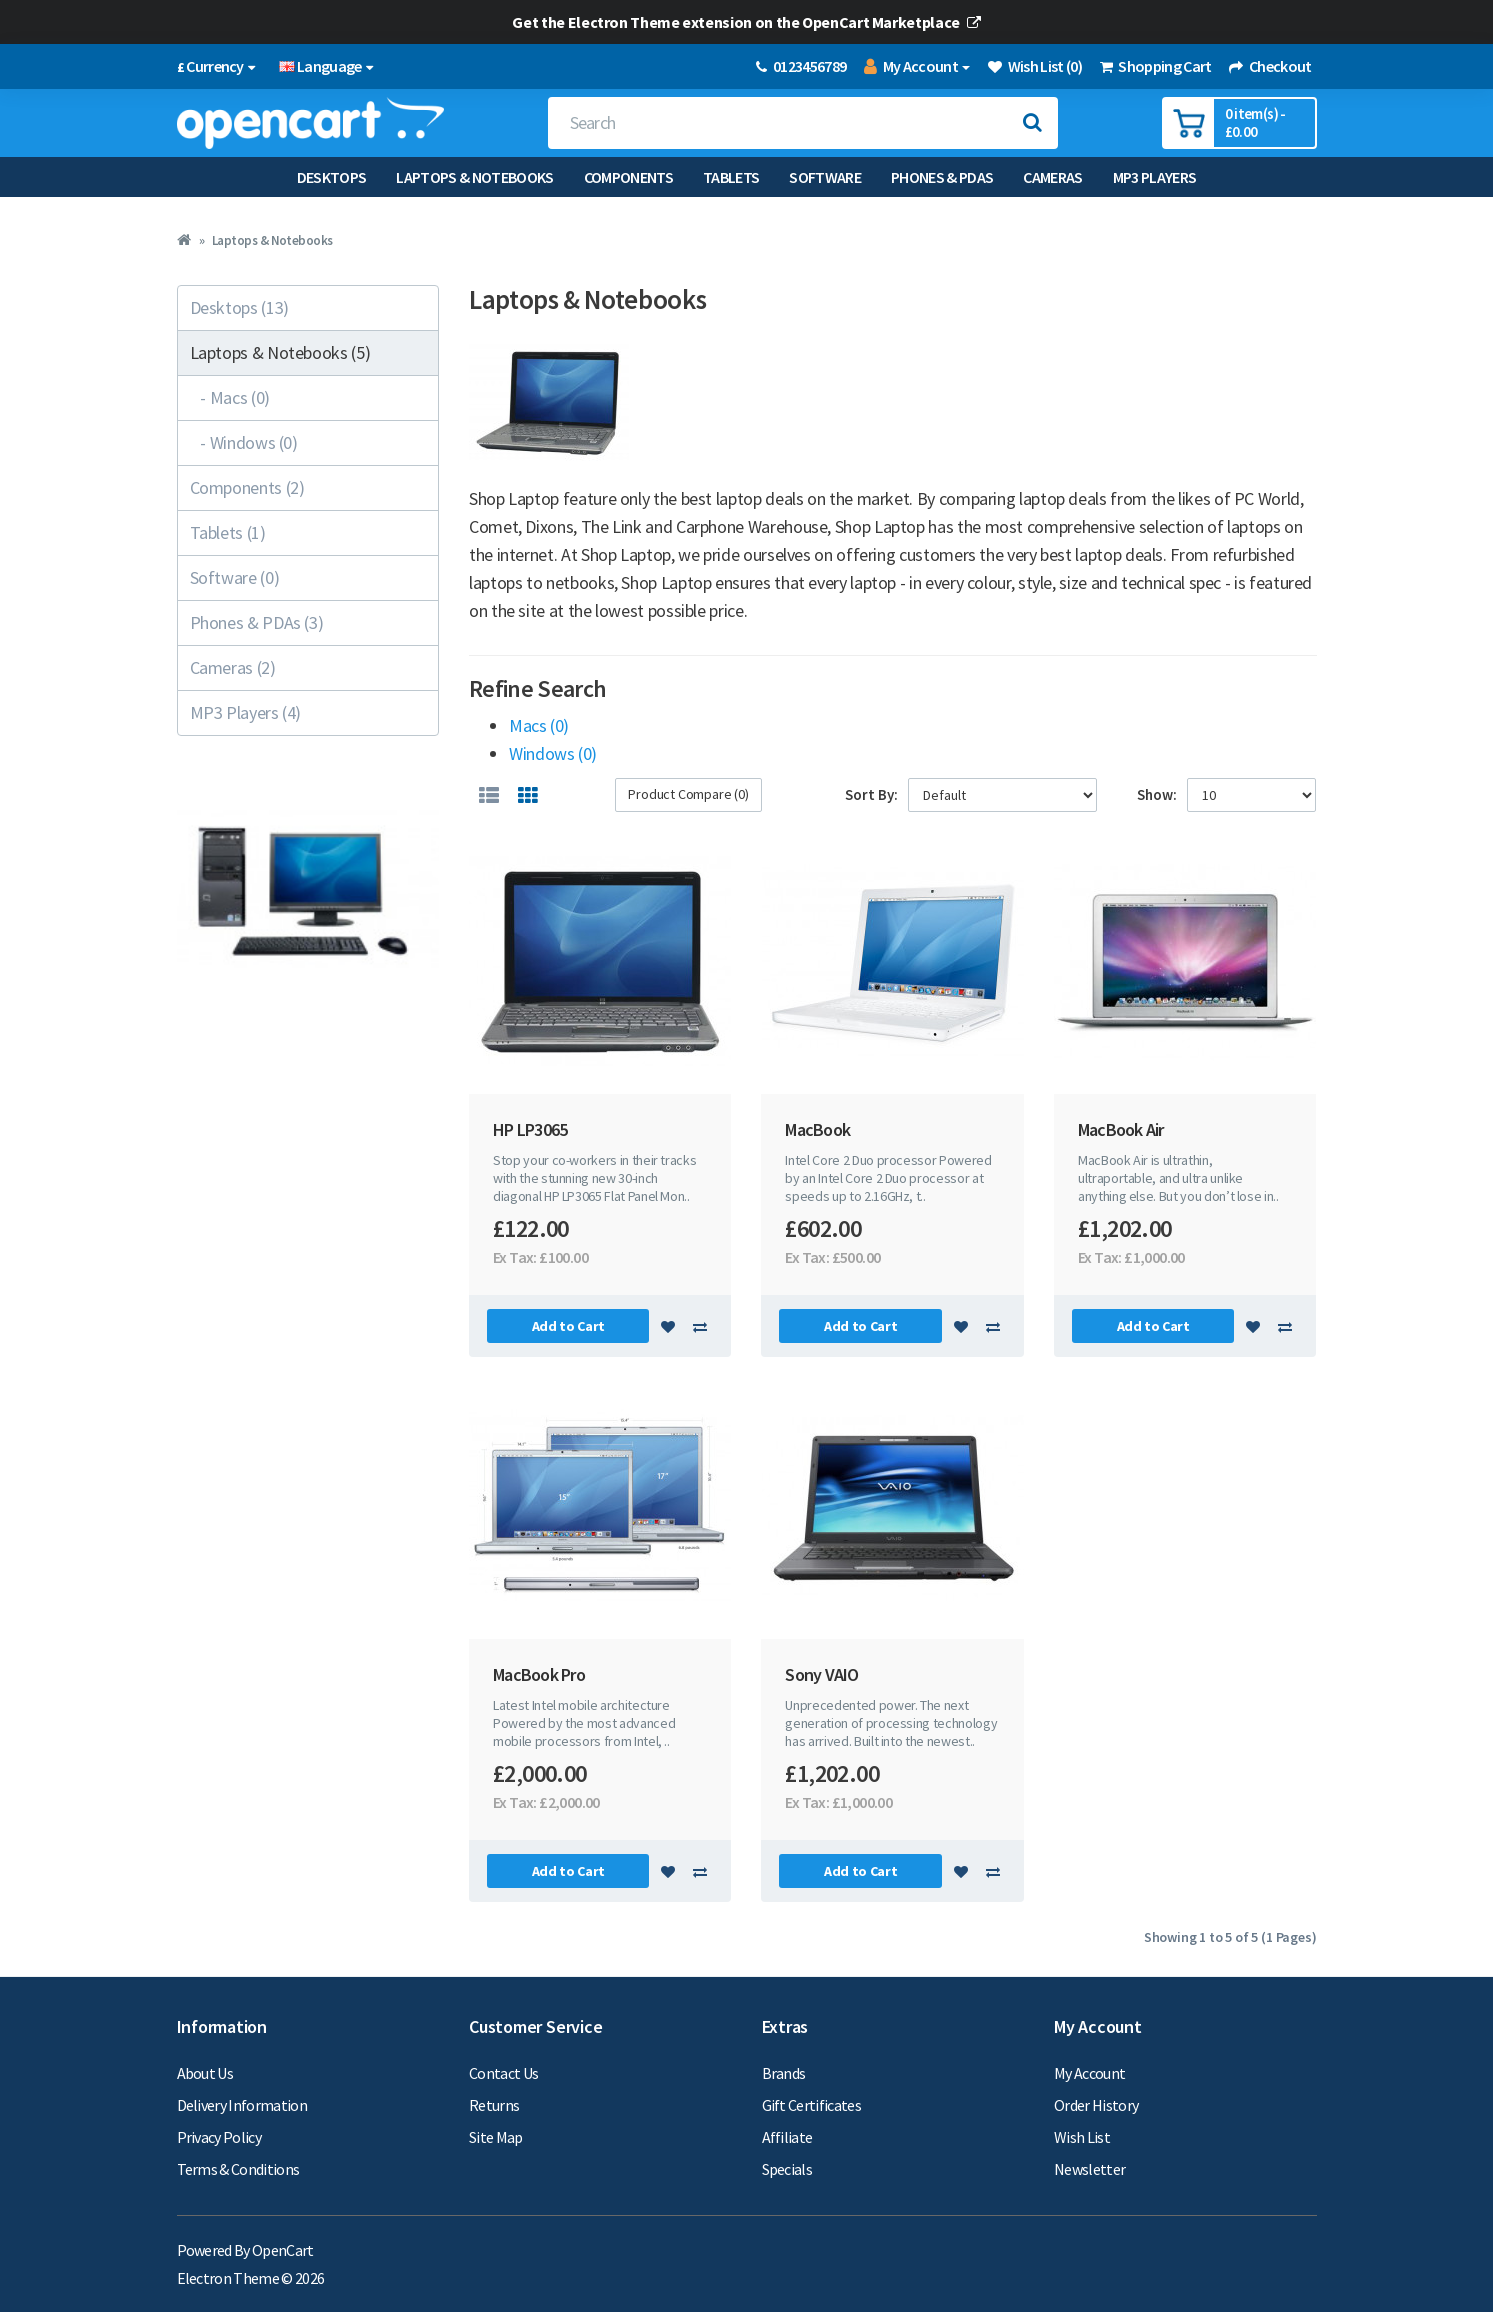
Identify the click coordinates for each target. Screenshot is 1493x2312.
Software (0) (235, 577)
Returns (494, 2105)
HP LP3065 (530, 1129)
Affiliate (787, 2137)
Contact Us (503, 2073)
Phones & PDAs (942, 177)
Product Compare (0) (688, 794)
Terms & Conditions (238, 2169)
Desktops (332, 177)
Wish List (1082, 2137)
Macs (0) (539, 725)
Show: (1157, 794)
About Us (205, 2073)
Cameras (1052, 177)
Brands (784, 2073)
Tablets (731, 177)
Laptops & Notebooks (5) (280, 352)
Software (825, 177)
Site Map (496, 2137)
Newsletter (1089, 2169)
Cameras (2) (233, 667)
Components (628, 177)
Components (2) (247, 487)
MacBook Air (1121, 1129)
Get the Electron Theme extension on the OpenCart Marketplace (746, 22)
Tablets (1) (228, 532)
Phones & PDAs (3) (257, 622)
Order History (1096, 2105)
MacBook (817, 1129)
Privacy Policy (219, 2137)
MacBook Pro (539, 1674)
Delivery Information (242, 2105)
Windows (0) (553, 753)
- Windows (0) (244, 442)
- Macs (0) (230, 397)
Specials (787, 2169)
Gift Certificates (812, 2105)
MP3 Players (1155, 177)
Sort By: (871, 794)
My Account (1089, 2073)
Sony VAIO (821, 1674)
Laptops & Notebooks (474, 177)
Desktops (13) (239, 307)
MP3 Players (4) (246, 712)
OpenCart (283, 2250)
